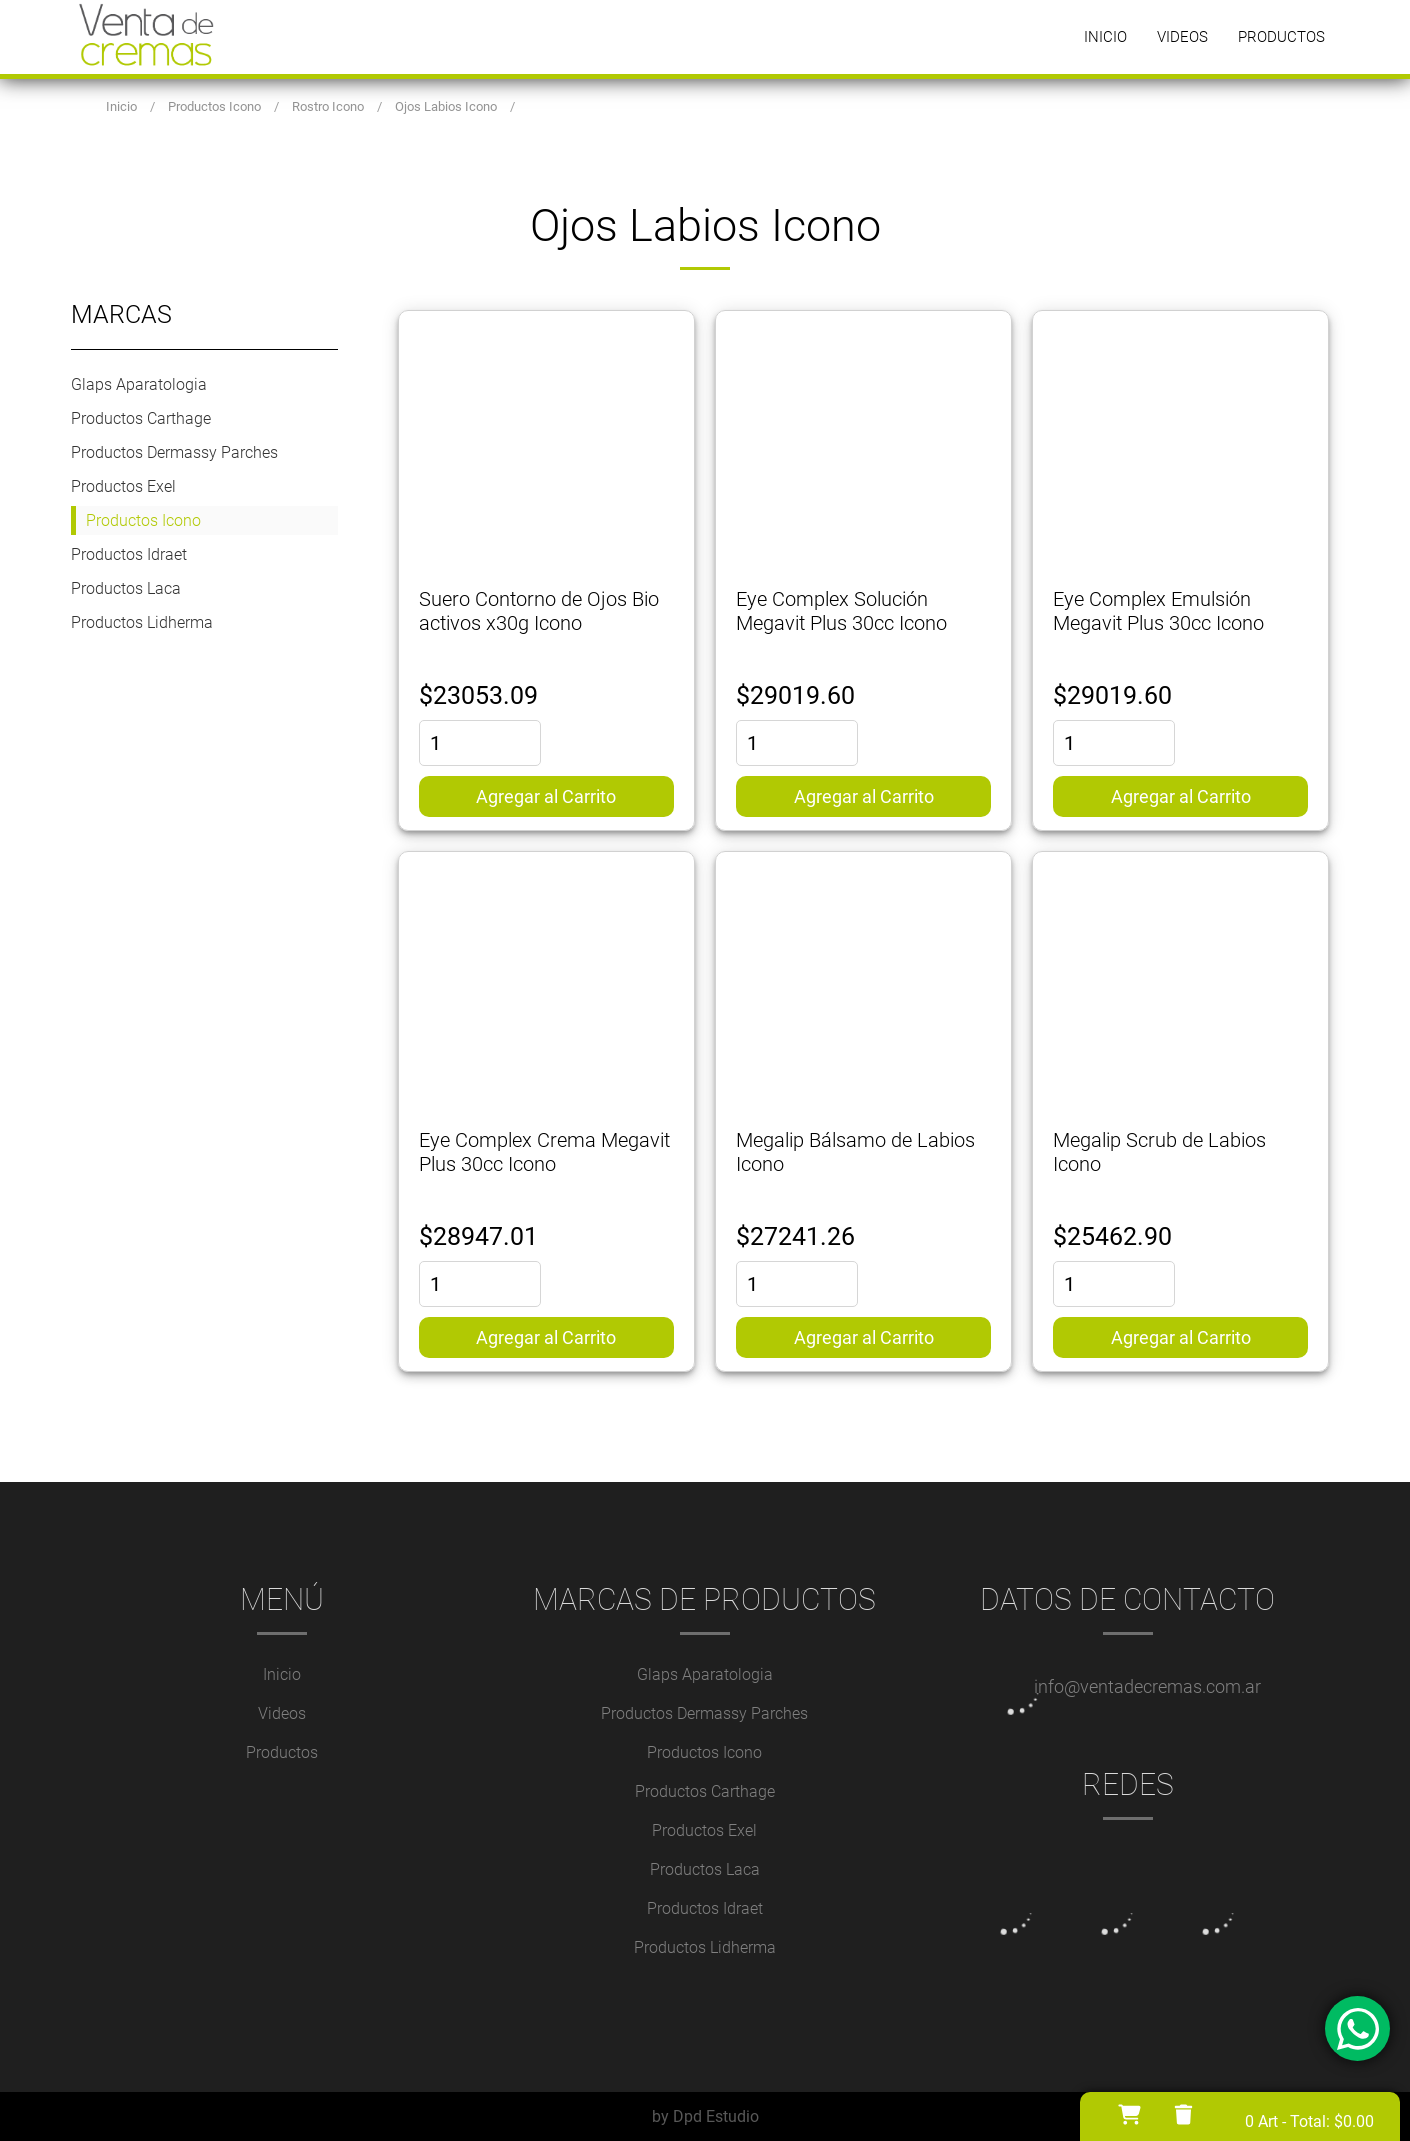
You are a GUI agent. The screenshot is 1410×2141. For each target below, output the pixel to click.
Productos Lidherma (142, 622)
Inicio (1105, 37)
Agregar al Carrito (546, 796)
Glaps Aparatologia (139, 384)
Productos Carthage (141, 418)
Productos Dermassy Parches (174, 452)
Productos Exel (123, 486)
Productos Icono (143, 520)
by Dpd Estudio (705, 2116)
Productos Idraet (129, 554)
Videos (1182, 37)
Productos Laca (126, 588)
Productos (1281, 37)
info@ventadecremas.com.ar (1147, 1686)
